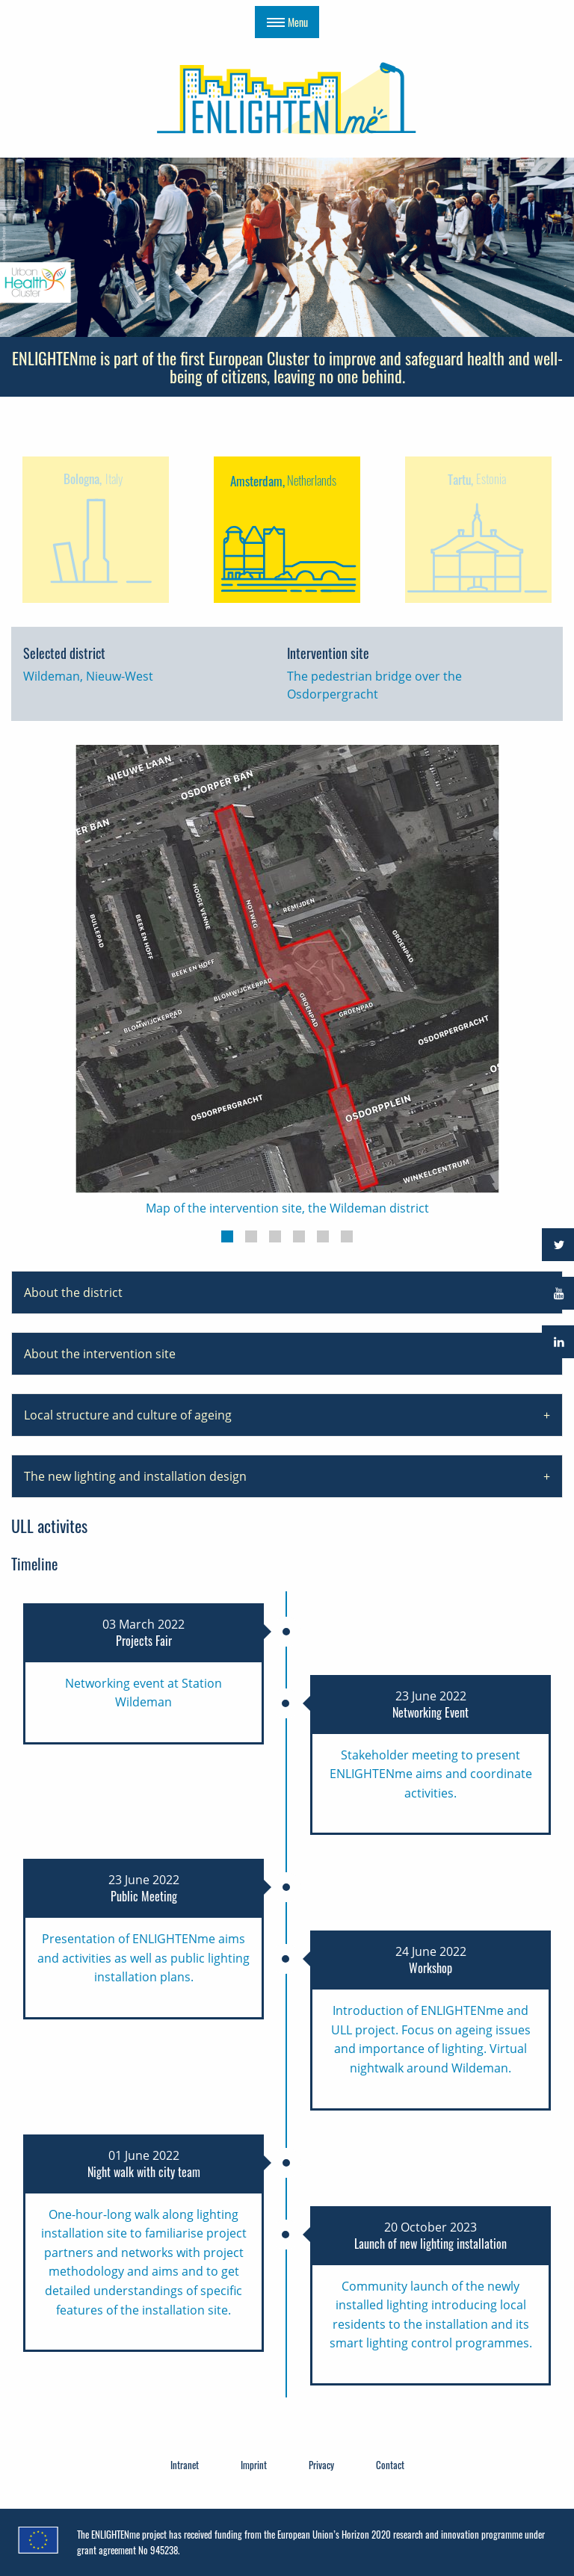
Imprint (254, 2464)
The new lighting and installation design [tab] (135, 1476)
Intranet (184, 2464)
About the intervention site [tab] (100, 1354)
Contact (390, 2464)
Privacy (321, 2464)
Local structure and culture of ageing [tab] (128, 1415)
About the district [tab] (73, 1292)
